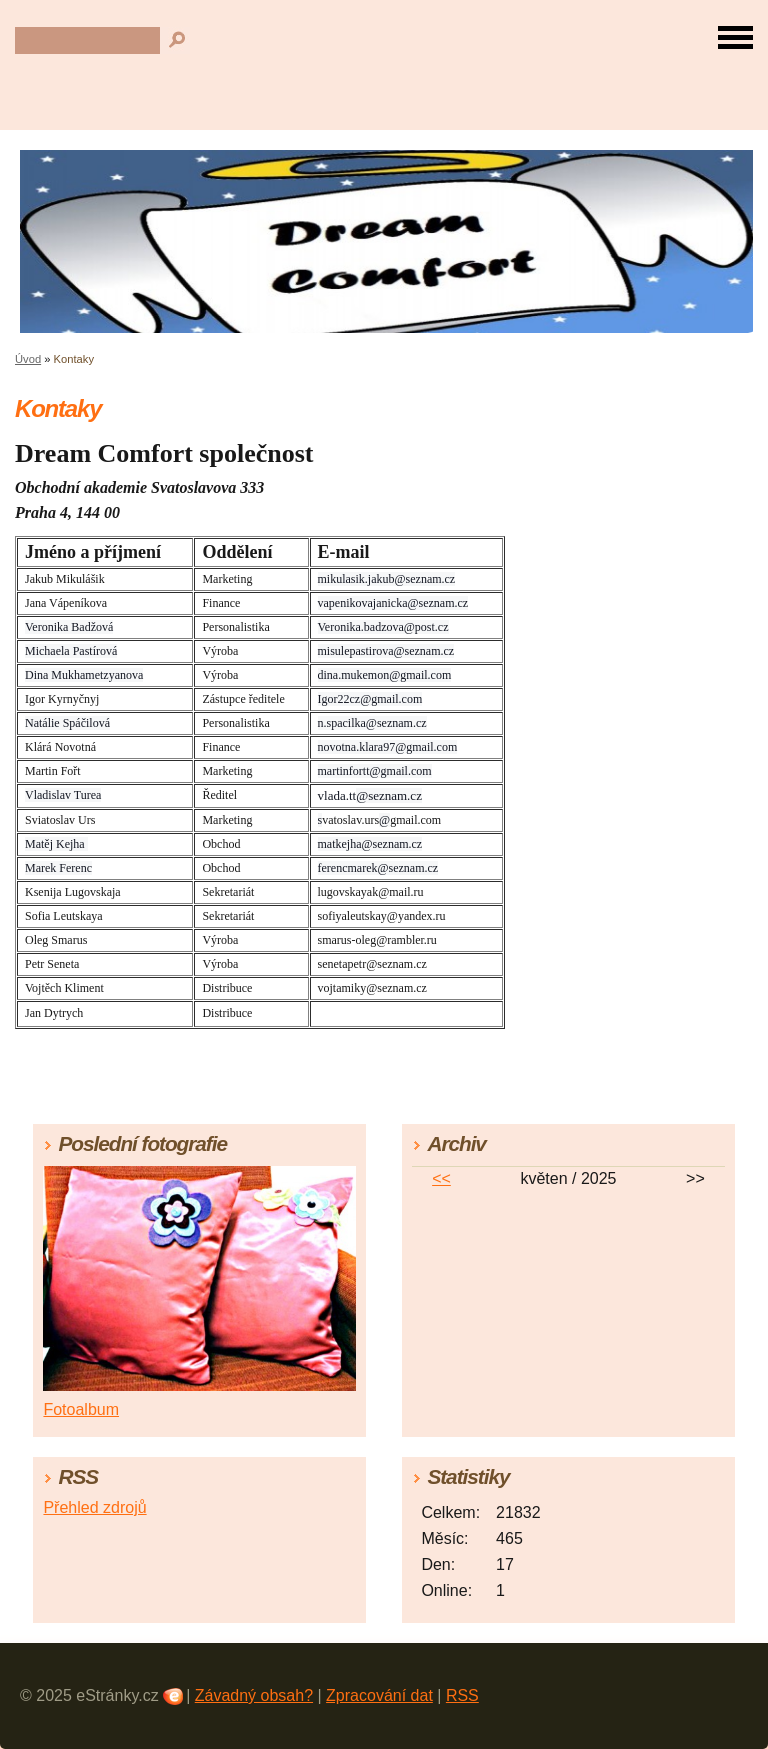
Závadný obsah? (254, 1695)
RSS (462, 1695)
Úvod (28, 359)
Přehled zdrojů (94, 1507)
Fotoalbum (81, 1409)
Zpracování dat (379, 1695)
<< (441, 1178)
